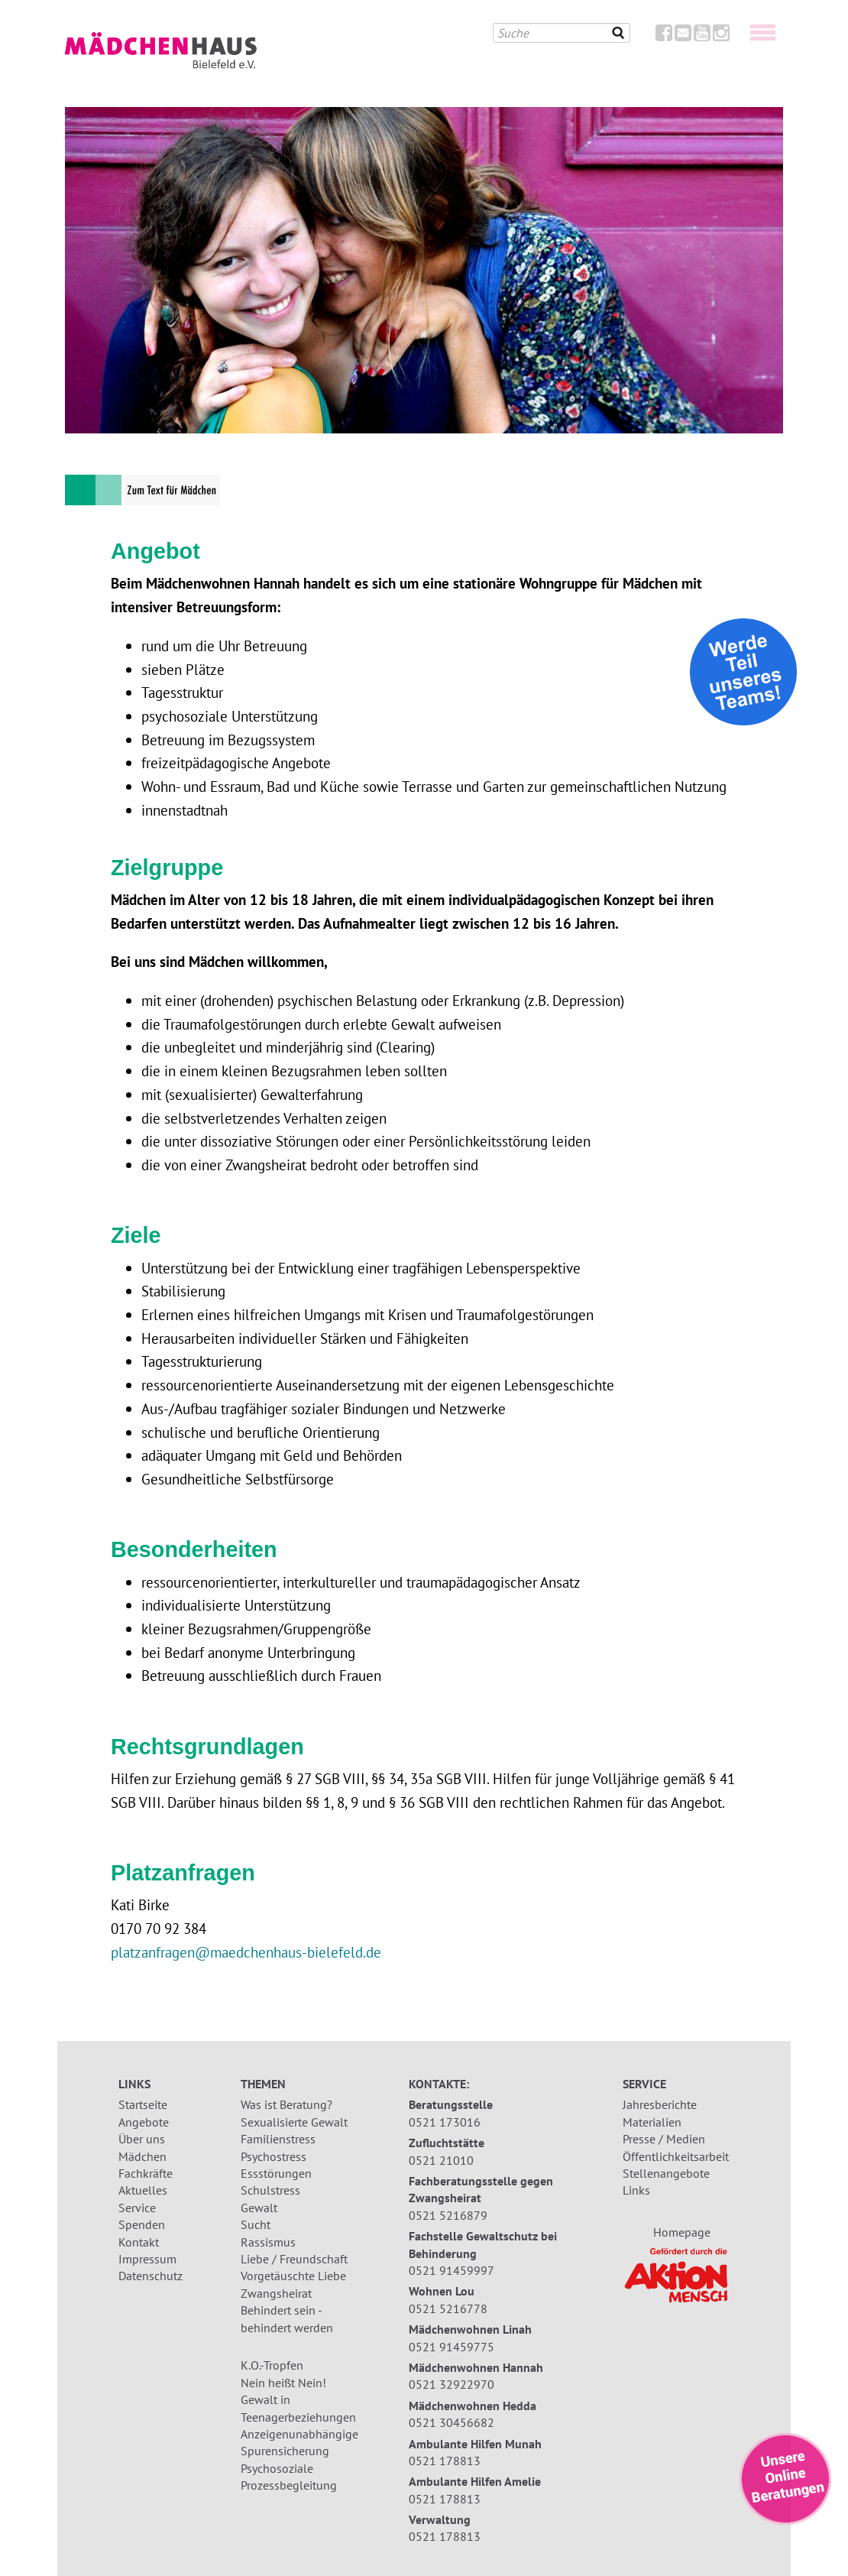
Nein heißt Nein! (283, 2382)
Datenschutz (150, 2275)
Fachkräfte (145, 2173)
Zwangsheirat (276, 2293)
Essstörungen (276, 2173)
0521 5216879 (448, 2215)
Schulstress (270, 2190)
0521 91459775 (451, 2346)
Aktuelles (142, 2190)
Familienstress (278, 2138)
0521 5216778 (448, 2308)
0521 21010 (441, 2160)
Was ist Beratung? (286, 2104)
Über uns (141, 2138)
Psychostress (273, 2156)
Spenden (141, 2224)
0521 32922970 (451, 2384)
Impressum (147, 2258)
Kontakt (138, 2242)
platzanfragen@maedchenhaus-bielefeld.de (246, 1951)
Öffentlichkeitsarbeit (676, 2156)
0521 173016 (445, 2122)
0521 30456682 (451, 2422)
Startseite (142, 2104)
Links (636, 2190)
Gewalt (259, 2207)
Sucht (255, 2224)
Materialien (652, 2122)
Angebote (143, 2122)
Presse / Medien (664, 2138)
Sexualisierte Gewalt (294, 2122)
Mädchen (142, 2156)
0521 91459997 (451, 2270)
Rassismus (268, 2242)
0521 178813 (445, 2460)
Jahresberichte (660, 2104)
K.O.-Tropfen (272, 2365)
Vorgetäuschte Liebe (293, 2275)
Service (137, 2207)
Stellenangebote (666, 2173)
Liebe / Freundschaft (294, 2258)
